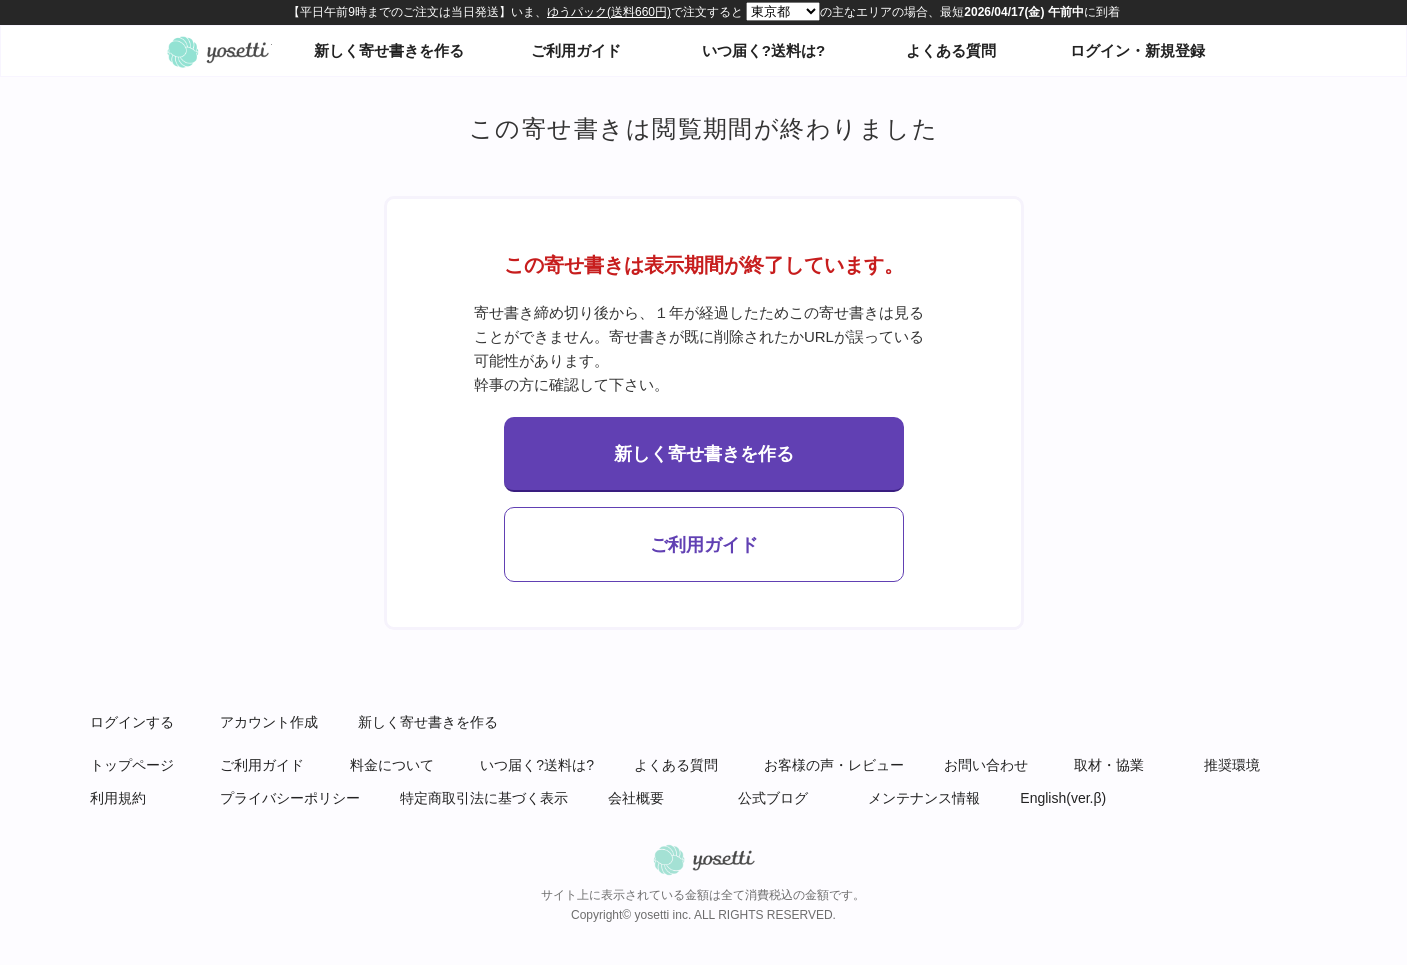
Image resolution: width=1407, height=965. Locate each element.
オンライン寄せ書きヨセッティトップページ (218, 51)
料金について (392, 765)
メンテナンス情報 (924, 798)
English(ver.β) (1063, 798)
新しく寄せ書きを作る (389, 50)
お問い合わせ (986, 765)
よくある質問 (951, 50)
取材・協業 (1109, 765)
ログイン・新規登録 (1137, 50)
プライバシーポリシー (290, 798)
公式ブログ (773, 798)
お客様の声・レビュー (834, 765)
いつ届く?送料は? (763, 50)
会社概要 (636, 798)
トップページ (132, 765)
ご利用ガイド (576, 50)
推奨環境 (1232, 765)
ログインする (132, 722)
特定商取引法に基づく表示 (484, 798)
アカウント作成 (269, 722)
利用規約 (118, 798)
